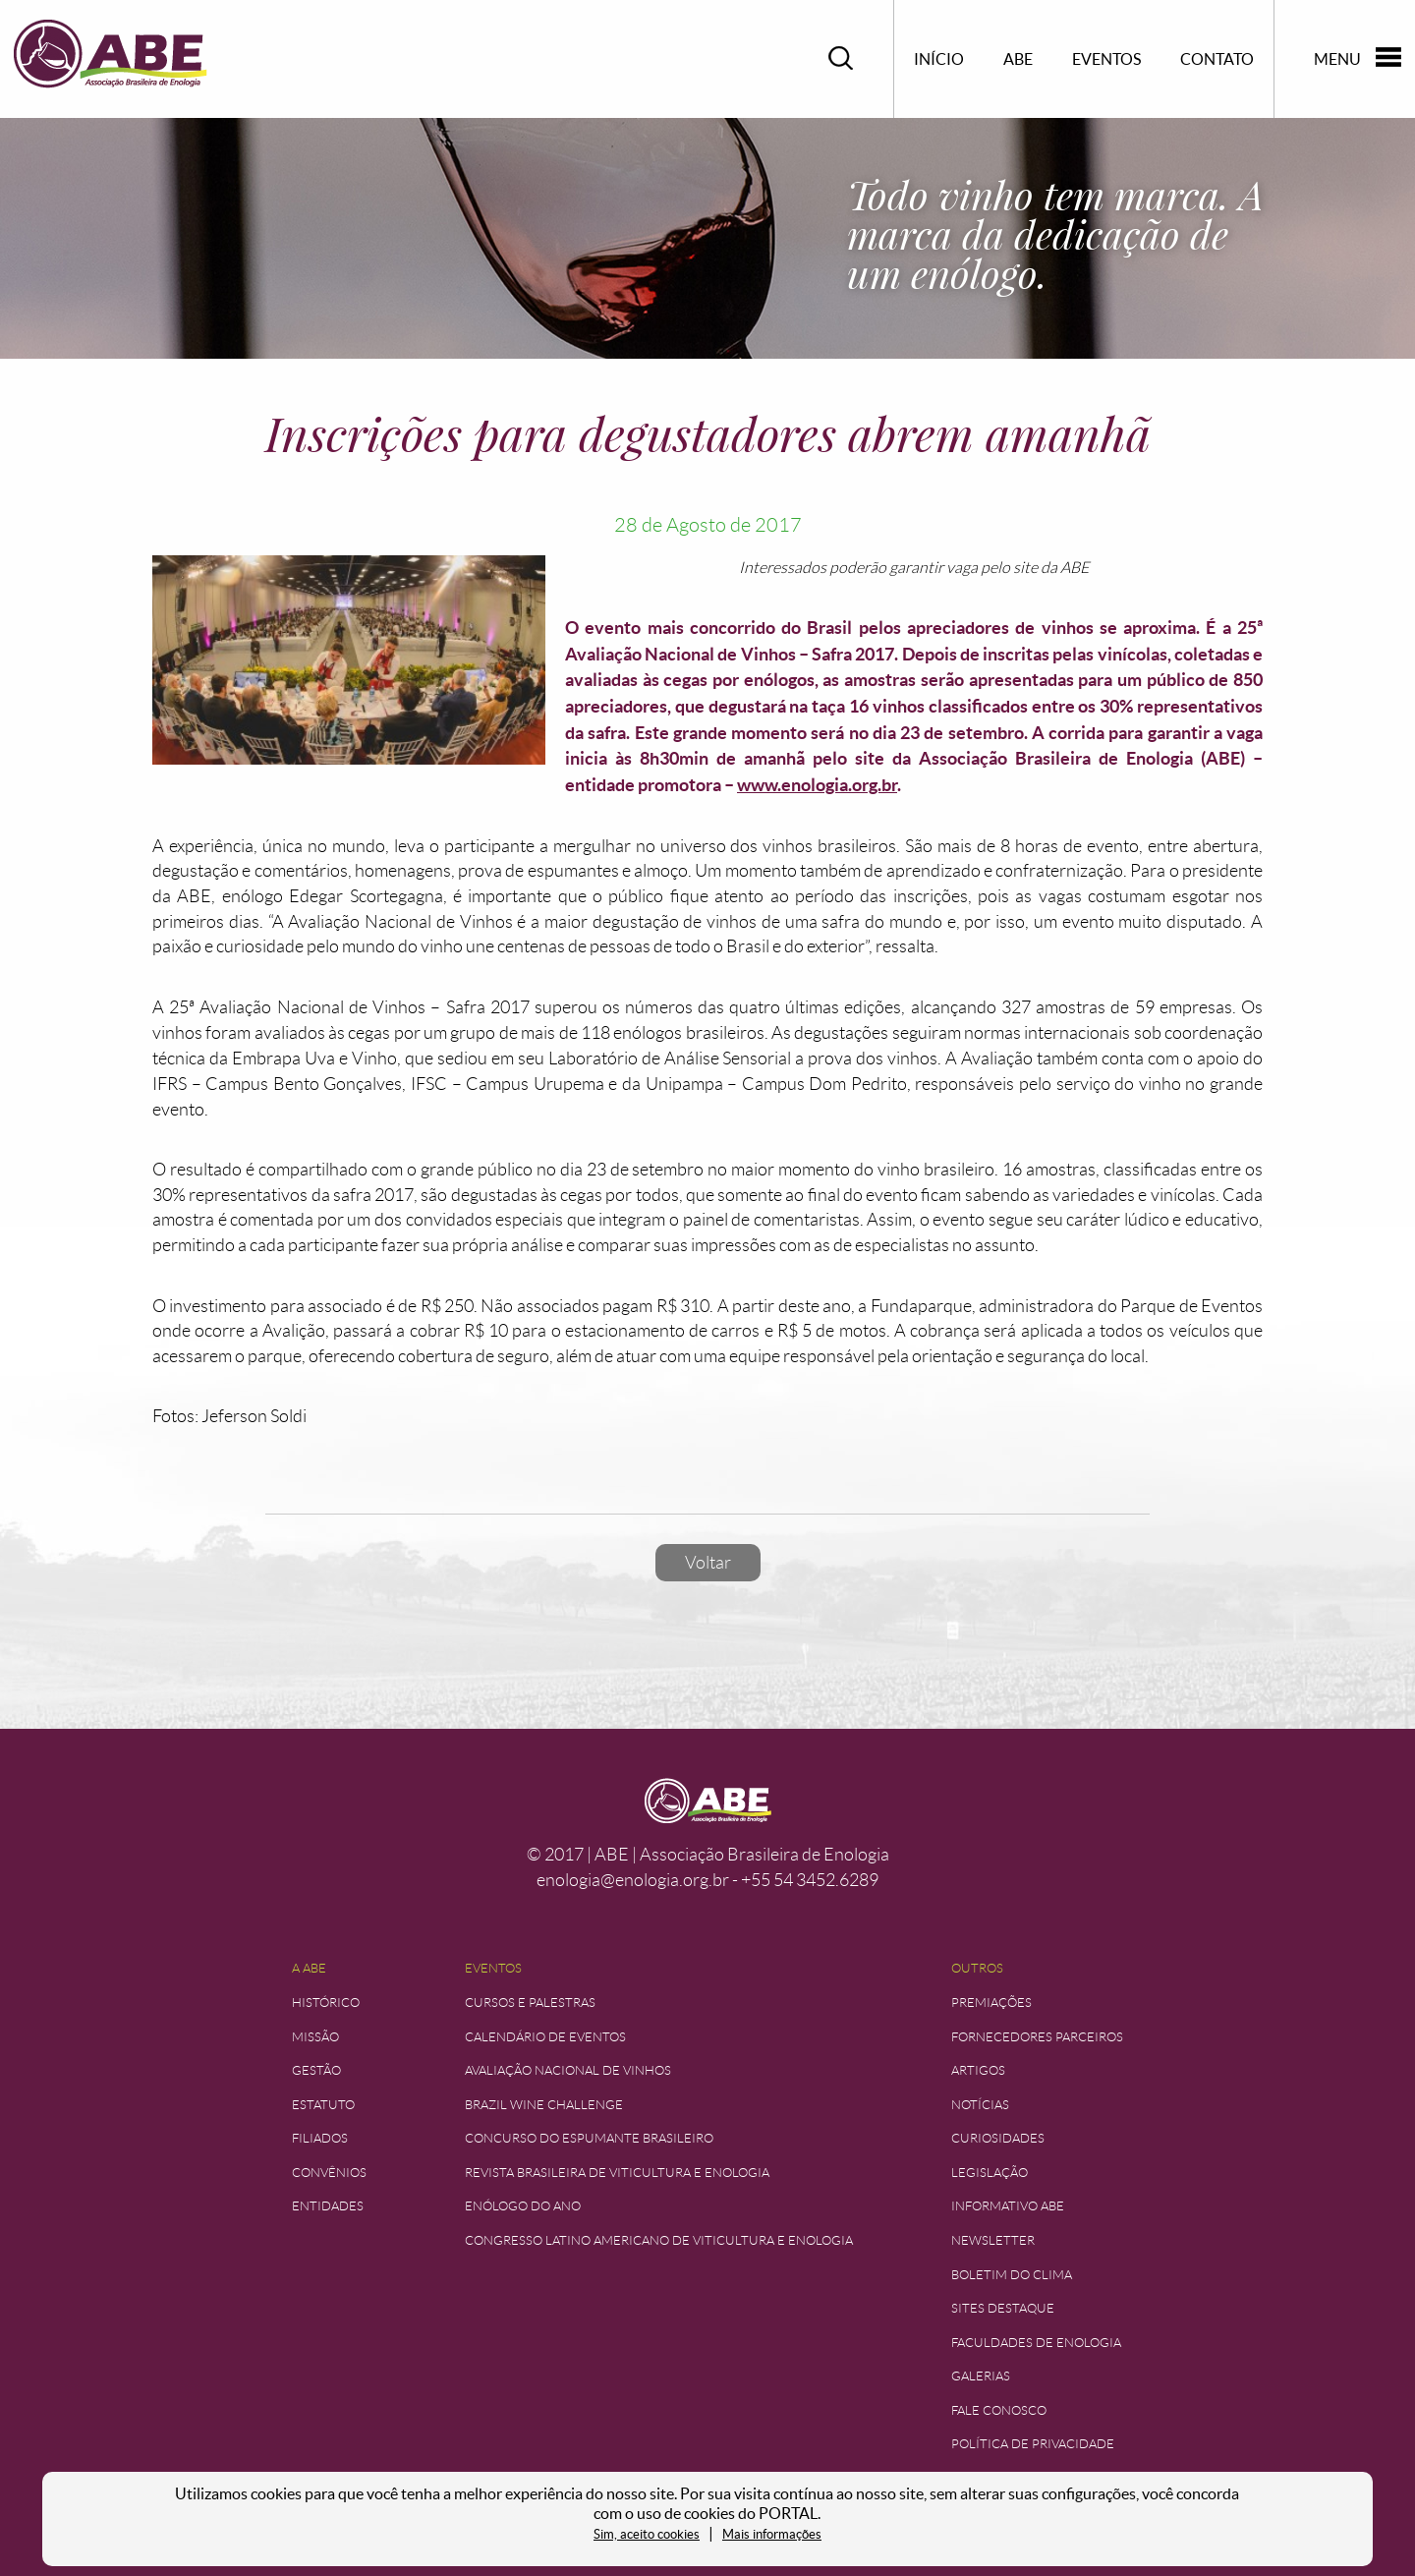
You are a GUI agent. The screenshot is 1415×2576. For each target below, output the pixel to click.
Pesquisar (841, 58)
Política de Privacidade (1032, 2443)
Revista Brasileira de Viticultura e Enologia (617, 2172)
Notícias (980, 2104)
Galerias (980, 2376)
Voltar (708, 1563)
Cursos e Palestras (530, 2002)
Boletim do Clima (1011, 2274)
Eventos (1106, 59)
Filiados (320, 2138)
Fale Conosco (999, 2410)
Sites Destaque (1002, 2308)
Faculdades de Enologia (1036, 2342)
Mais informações (771, 2534)
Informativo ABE (1007, 2206)
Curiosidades (998, 2138)
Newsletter (993, 2240)
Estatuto (323, 2104)
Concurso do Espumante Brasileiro (589, 2138)
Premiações (991, 2002)
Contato (1217, 59)
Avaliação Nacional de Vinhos (568, 2070)
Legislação (989, 2172)
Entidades (328, 2206)
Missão (315, 2037)
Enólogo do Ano (523, 2206)
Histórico (326, 2002)
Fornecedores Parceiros (1037, 2037)
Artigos (978, 2070)
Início (939, 59)
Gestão (316, 2070)
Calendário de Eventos (545, 2037)
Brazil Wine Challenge (544, 2104)
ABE (1018, 59)
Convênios (329, 2172)
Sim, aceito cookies (647, 2534)
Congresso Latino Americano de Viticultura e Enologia (659, 2240)
